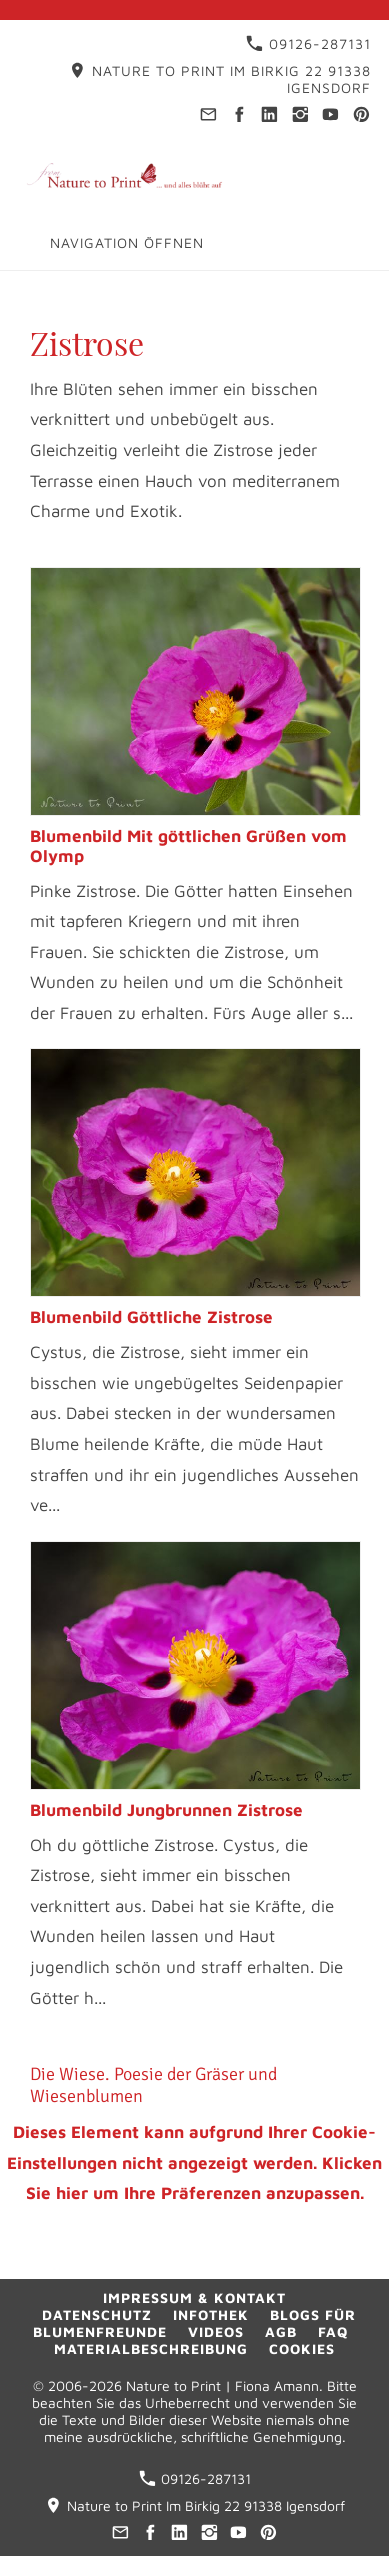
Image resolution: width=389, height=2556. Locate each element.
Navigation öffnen (127, 242)
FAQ (333, 2331)
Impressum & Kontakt (194, 2297)
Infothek (211, 2314)
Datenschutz (97, 2314)
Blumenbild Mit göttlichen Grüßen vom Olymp (188, 846)
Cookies (302, 2348)
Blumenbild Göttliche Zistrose (151, 1317)
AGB (281, 2331)
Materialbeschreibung (151, 2348)
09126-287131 (308, 43)
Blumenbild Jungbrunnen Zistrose (166, 1810)
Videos (216, 2331)
